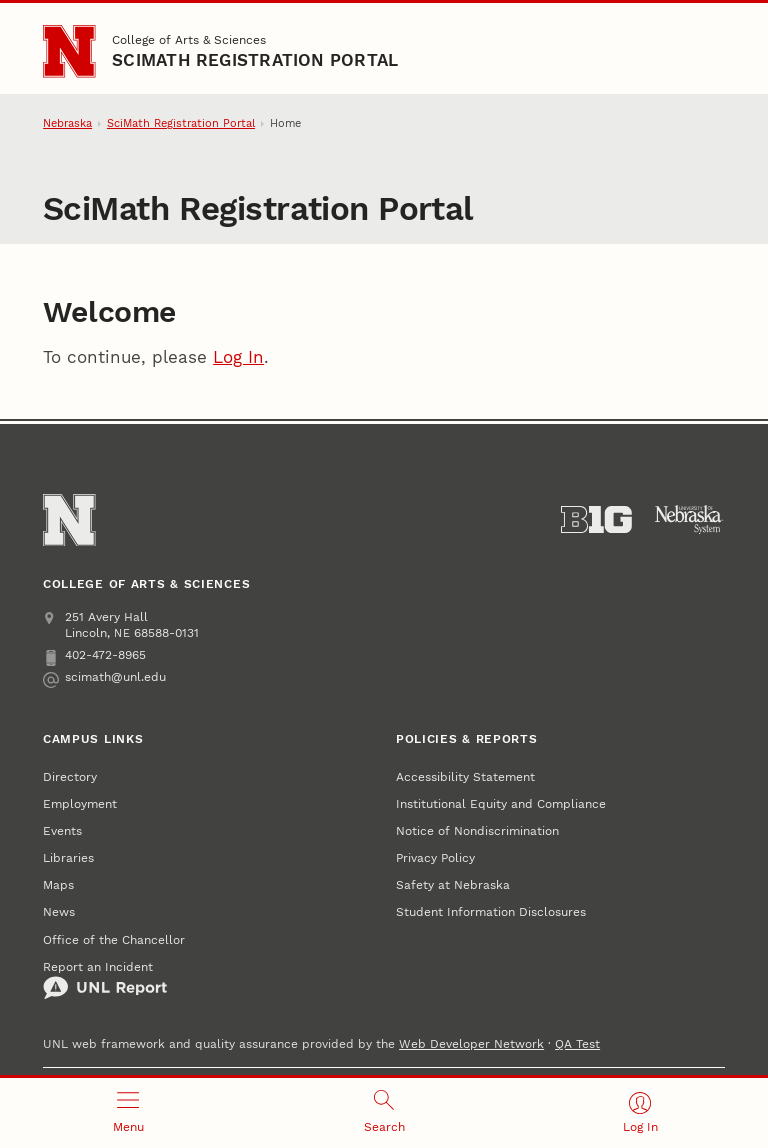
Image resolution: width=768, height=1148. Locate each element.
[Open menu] (128, 1113)
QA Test (577, 1043)
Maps (58, 884)
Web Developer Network (471, 1043)
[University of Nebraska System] (689, 520)
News (59, 911)
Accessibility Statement (465, 776)
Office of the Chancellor (114, 939)
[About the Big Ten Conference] (596, 520)
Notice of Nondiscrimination (477, 830)
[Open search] (384, 1113)
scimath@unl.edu (104, 677)
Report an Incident (105, 980)
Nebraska (67, 123)
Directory (70, 776)
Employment (80, 803)
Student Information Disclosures (491, 911)
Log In (238, 357)
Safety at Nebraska (453, 884)
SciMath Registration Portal (255, 60)
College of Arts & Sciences (189, 39)
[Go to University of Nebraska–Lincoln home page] (69, 51)
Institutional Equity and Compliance (501, 803)
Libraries (68, 857)
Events (62, 830)
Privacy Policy (435, 857)
